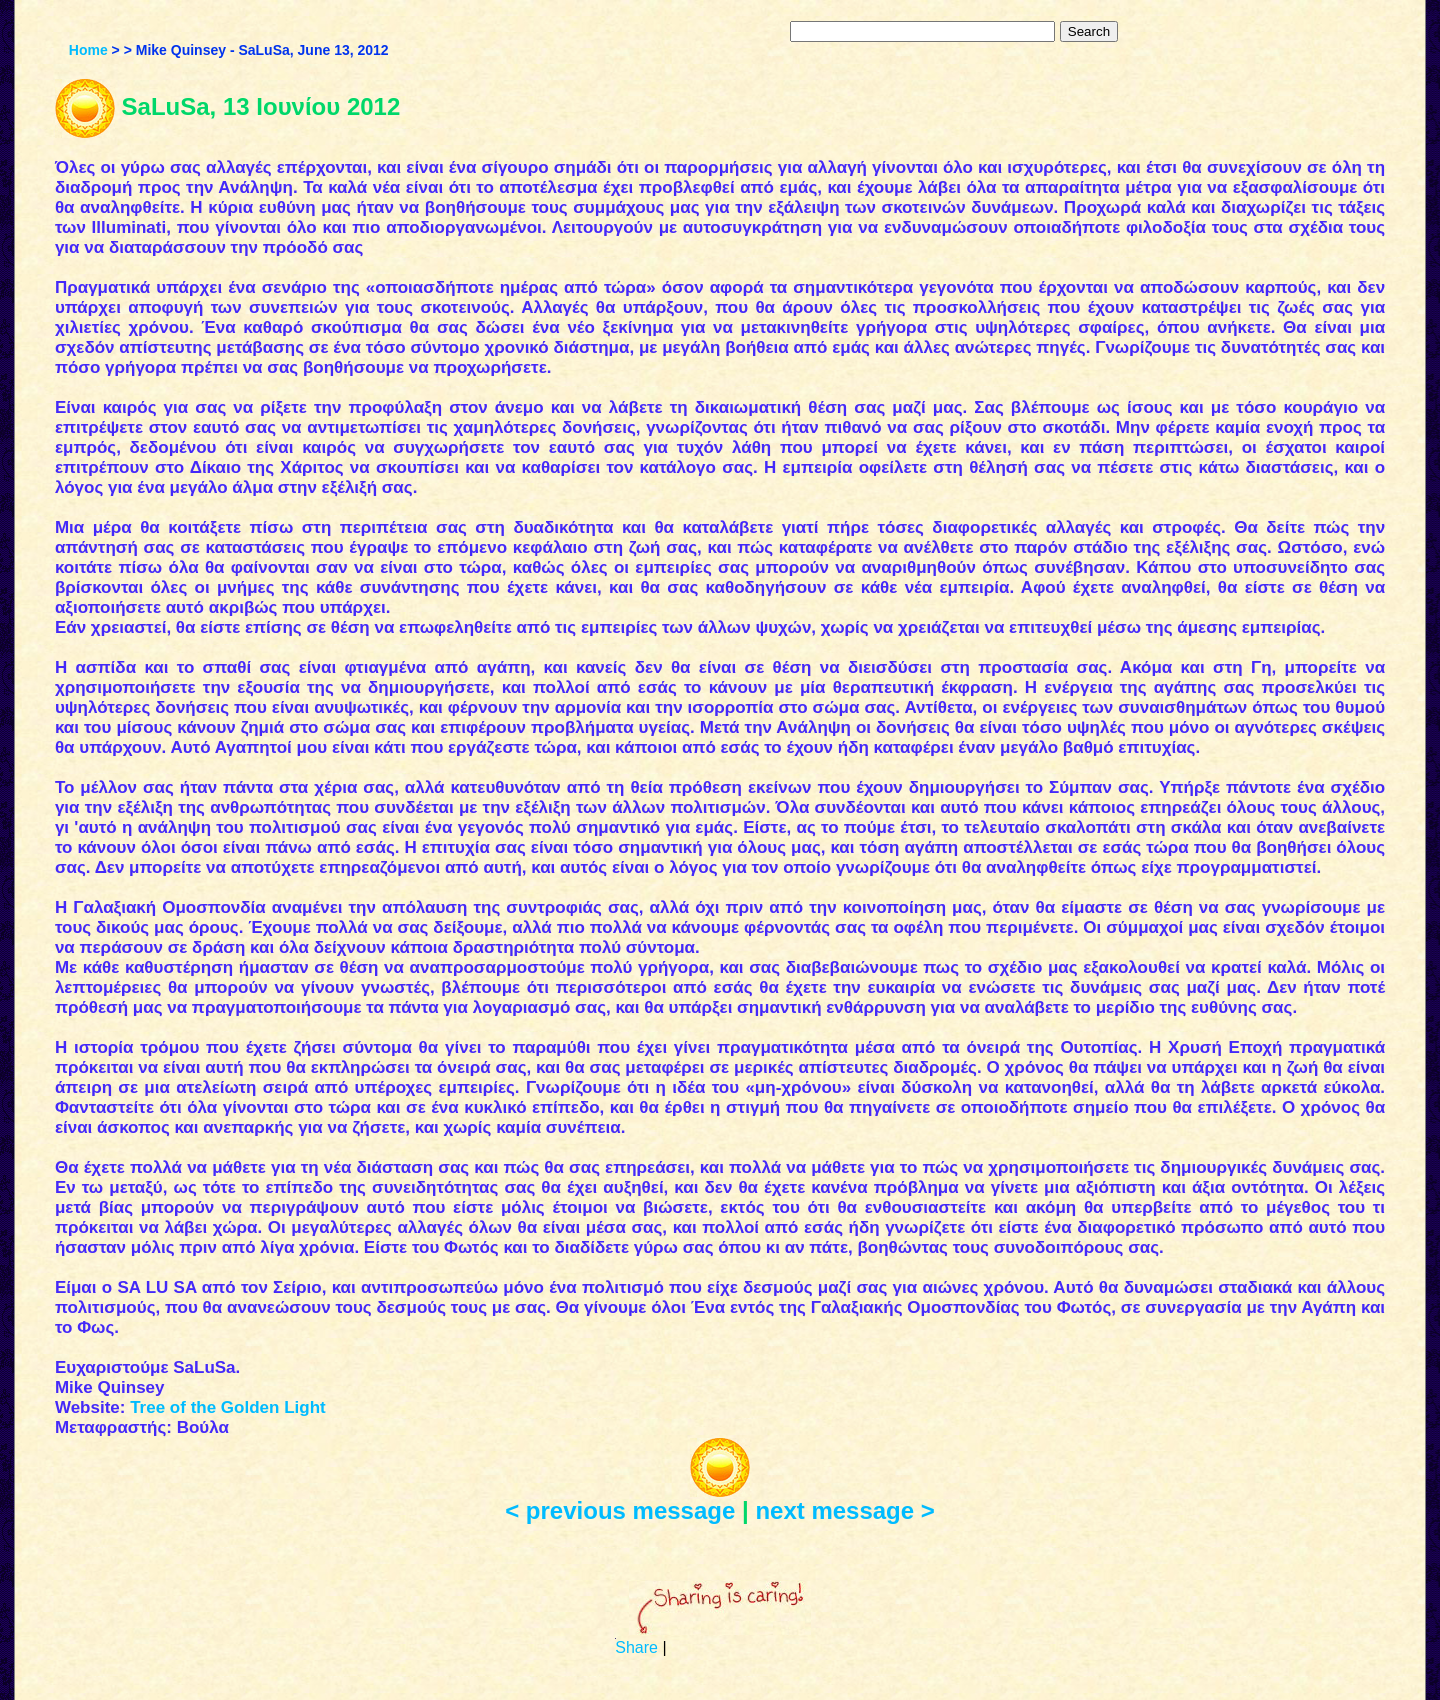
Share (636, 1647)
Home (88, 50)
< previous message (620, 1510)
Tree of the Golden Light (228, 1407)
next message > (844, 1510)
